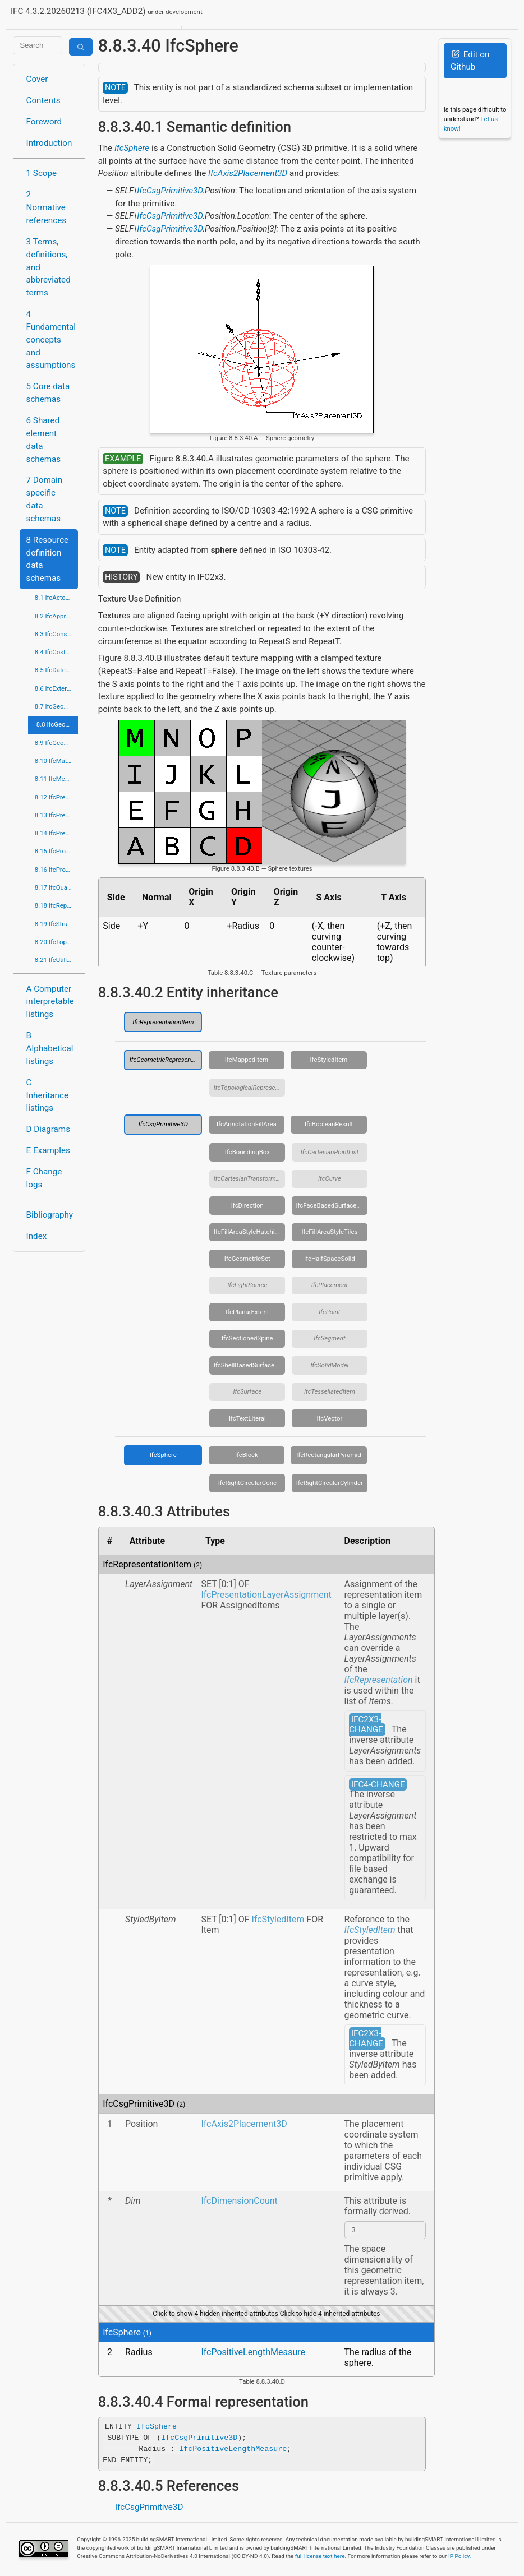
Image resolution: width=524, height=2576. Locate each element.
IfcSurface (247, 1391)
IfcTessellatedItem (329, 1391)
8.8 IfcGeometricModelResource (57, 724)
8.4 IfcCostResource (57, 652)
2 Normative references (46, 207)
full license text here (320, 2558)
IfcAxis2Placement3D (247, 173)
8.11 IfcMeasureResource (57, 779)
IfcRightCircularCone (247, 1483)
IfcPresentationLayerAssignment (266, 1594)
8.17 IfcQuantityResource (57, 887)
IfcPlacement (329, 1285)
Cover (37, 79)
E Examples (48, 1150)
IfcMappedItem (246, 1059)
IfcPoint (329, 1312)
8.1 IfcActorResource (57, 598)
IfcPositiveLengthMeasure (253, 2353)
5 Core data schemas (48, 392)
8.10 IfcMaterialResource (57, 761)
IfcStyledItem (329, 1059)
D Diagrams (48, 1129)
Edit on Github (470, 60)
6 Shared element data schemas (43, 439)
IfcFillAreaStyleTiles (329, 1232)
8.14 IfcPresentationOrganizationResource (57, 833)
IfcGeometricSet (247, 1258)
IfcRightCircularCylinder (329, 1483)
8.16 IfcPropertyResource (57, 869)
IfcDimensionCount (239, 2200)
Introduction (49, 143)
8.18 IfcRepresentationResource (57, 905)
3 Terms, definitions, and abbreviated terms (48, 267)
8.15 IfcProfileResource (57, 851)
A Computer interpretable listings (50, 1002)
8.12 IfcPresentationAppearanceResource (57, 797)
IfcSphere (131, 148)
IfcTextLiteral (247, 1418)
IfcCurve (329, 1178)
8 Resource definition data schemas (47, 559)
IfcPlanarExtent (247, 1312)
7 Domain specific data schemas (44, 499)
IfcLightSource (247, 1285)
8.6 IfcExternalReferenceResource (57, 688)
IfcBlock (246, 1455)
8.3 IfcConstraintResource (57, 634)
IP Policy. (459, 2558)
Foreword (44, 122)
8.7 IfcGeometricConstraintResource (57, 706)
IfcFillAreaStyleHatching (248, 1232)
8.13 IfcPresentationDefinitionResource (57, 815)
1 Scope (41, 173)
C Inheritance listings (47, 1095)
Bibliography (49, 1215)
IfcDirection (247, 1205)
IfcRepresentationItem (163, 1022)
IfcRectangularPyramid (328, 1455)
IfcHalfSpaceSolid (329, 1258)
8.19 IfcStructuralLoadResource (57, 924)
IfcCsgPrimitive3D (170, 191)
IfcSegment (329, 1338)
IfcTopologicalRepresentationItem (250, 1088)
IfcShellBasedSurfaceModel (250, 1365)
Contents (43, 100)
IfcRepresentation (378, 1680)
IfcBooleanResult (329, 1124)
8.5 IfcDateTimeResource (57, 670)
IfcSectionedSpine (247, 1338)
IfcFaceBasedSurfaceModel (331, 1205)
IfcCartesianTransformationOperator (250, 1178)
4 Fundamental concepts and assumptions (51, 339)
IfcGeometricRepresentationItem (166, 1059)
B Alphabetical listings (49, 1048)
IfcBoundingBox (247, 1152)
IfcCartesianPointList (329, 1152)
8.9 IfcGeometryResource (57, 743)
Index (36, 1236)
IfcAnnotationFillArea (247, 1124)
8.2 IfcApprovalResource (57, 616)
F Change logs (44, 1178)
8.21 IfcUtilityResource (57, 960)
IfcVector (329, 1418)
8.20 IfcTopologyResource (57, 942)
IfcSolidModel (330, 1365)
